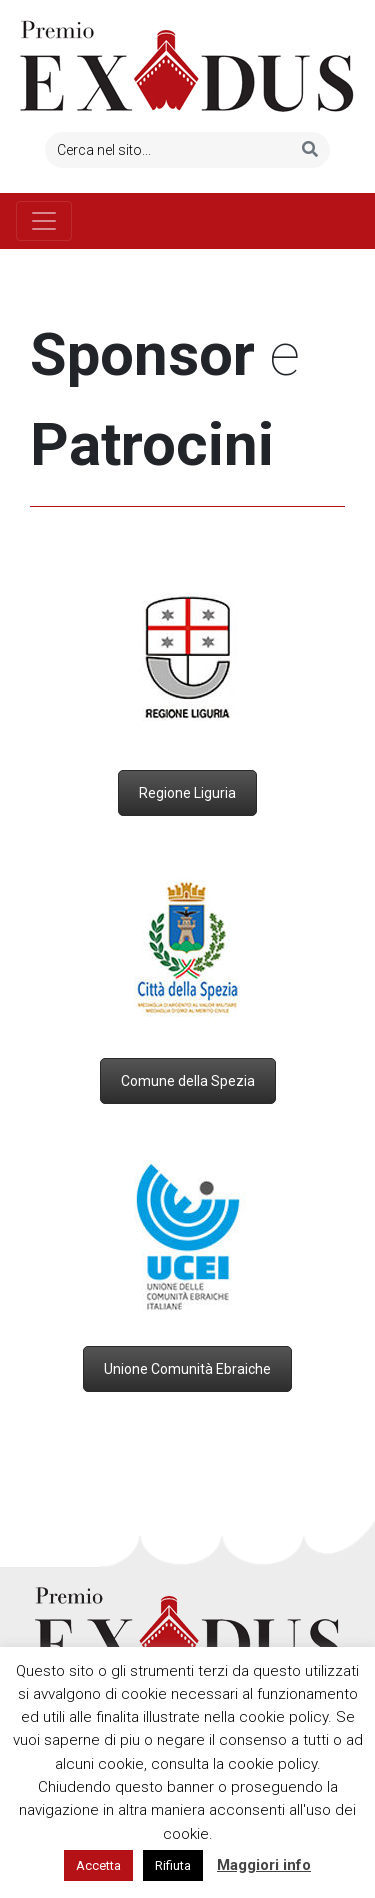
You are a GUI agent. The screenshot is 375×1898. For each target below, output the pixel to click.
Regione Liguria (187, 793)
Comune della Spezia (188, 1081)
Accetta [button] (98, 1865)
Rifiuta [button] (173, 1865)
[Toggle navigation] (44, 221)
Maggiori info (264, 1865)
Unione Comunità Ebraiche (187, 1369)
